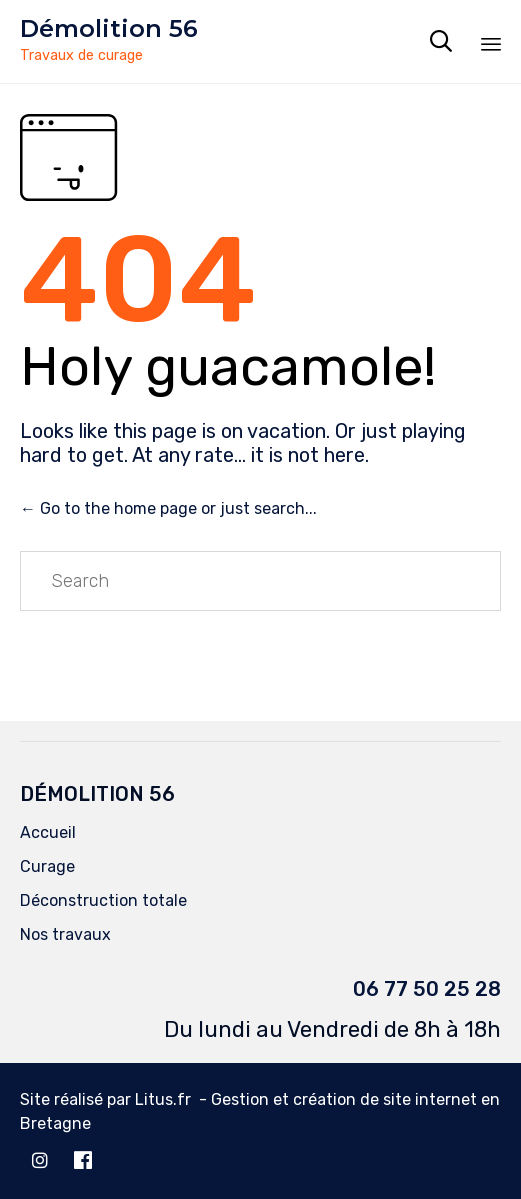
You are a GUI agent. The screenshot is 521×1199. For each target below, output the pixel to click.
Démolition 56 (109, 29)
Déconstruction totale (103, 900)
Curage (47, 866)
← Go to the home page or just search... (168, 508)
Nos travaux (65, 934)
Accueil (48, 832)
